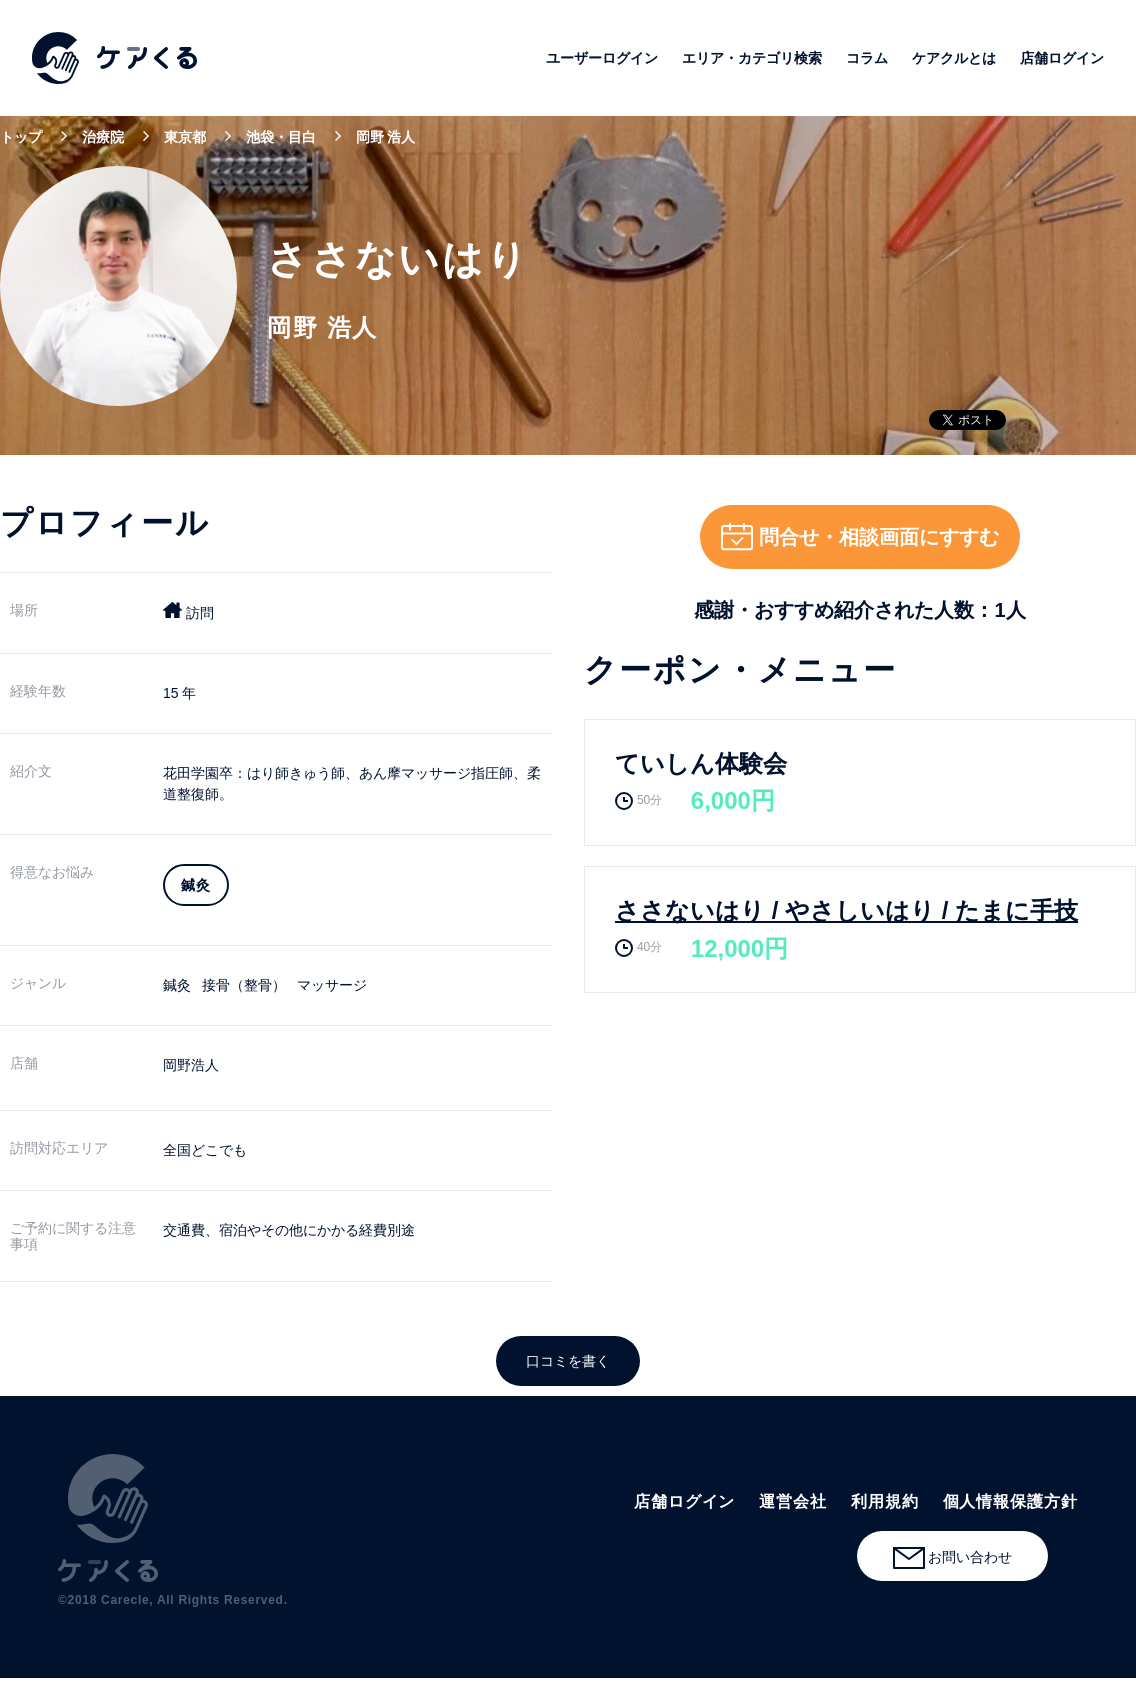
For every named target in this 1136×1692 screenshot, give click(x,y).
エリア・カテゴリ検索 (752, 58)
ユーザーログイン (602, 58)
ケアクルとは (954, 58)
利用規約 (885, 1501)
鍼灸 (177, 985)
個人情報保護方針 (1010, 1501)
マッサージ (332, 985)
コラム (867, 58)
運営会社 (793, 1501)
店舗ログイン (1062, 58)
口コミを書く (568, 1361)
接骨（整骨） (244, 985)
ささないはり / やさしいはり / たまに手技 (846, 910)
